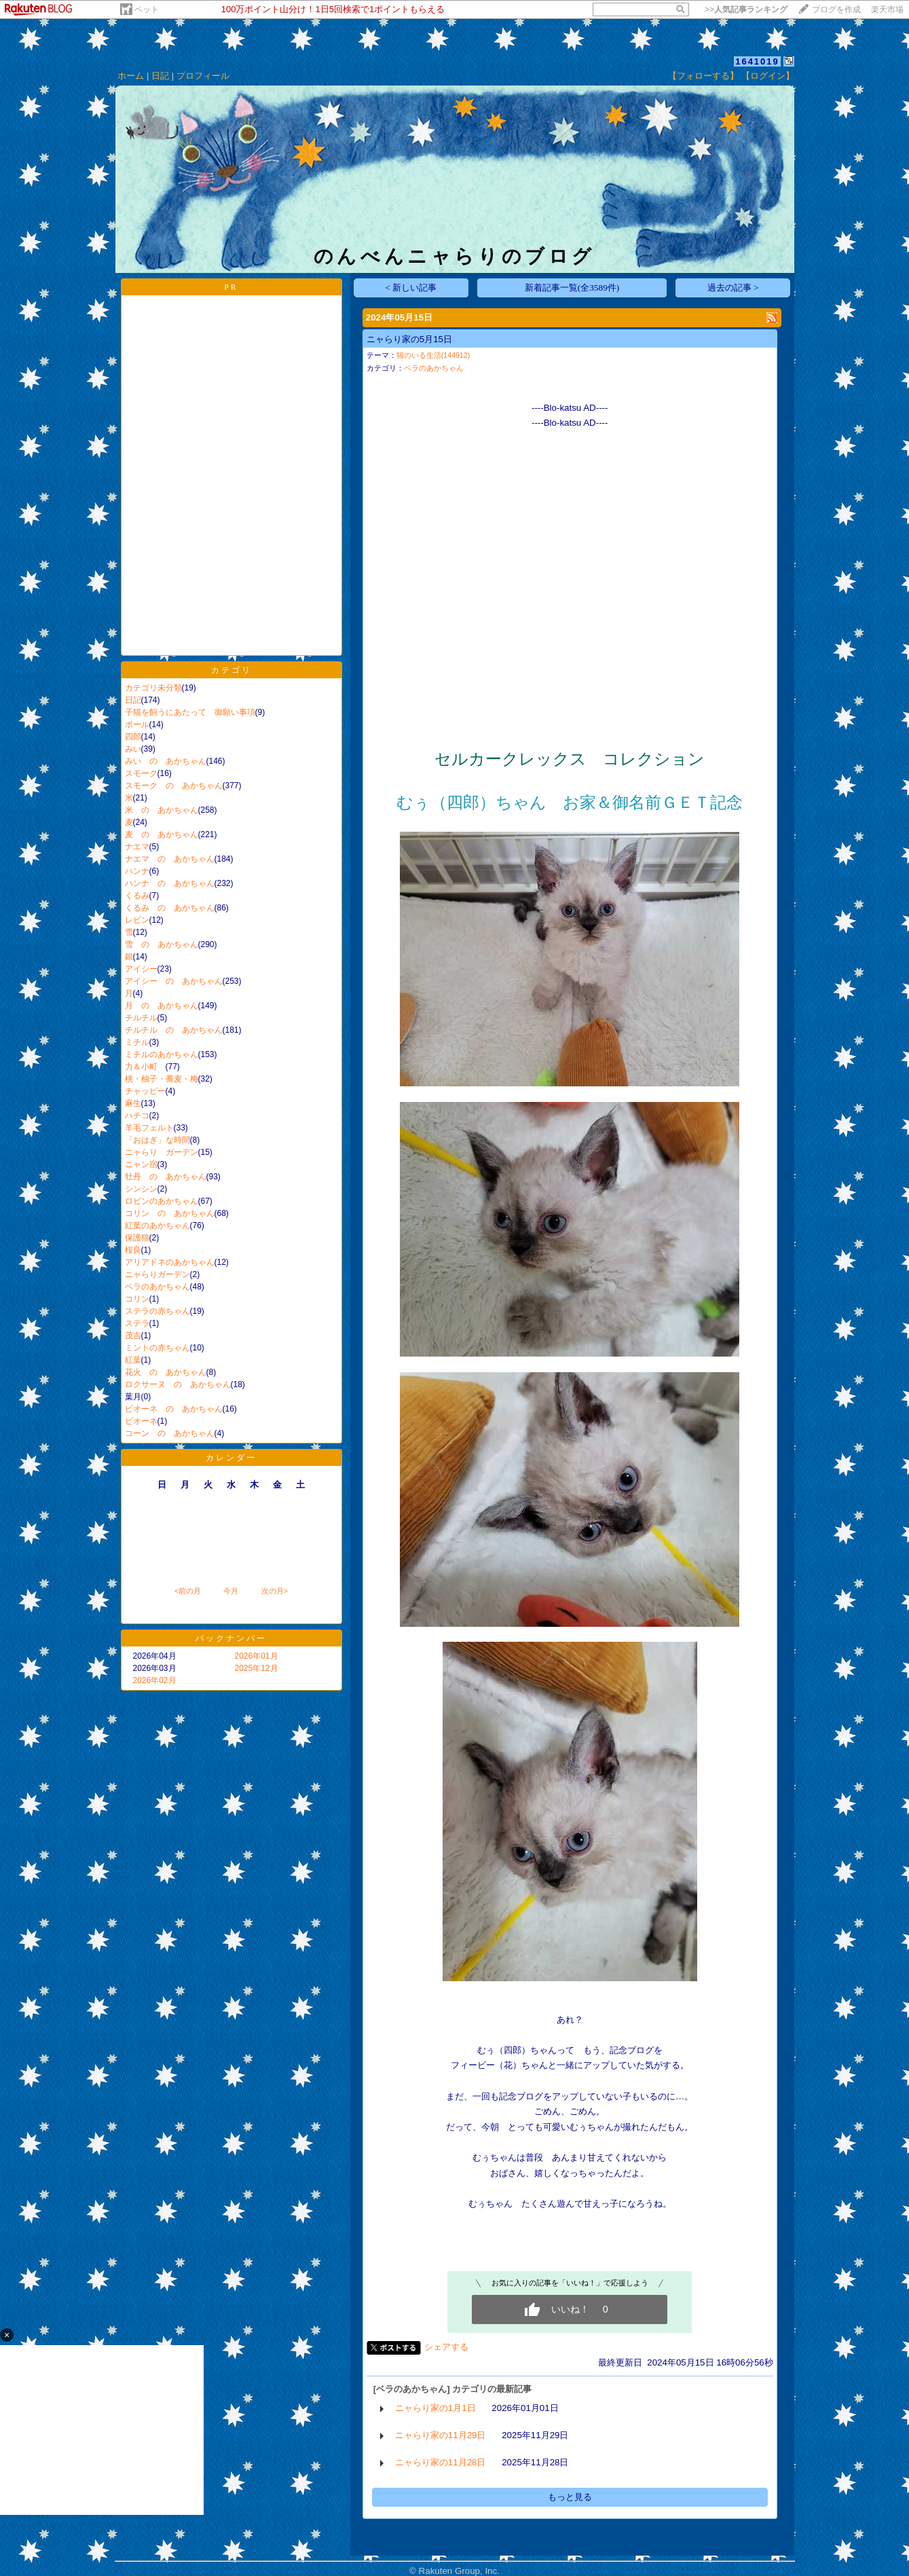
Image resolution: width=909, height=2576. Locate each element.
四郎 (133, 736)
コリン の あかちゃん (170, 1213)
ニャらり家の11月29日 (440, 2435)
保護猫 (137, 1238)
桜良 (133, 1250)
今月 (230, 1591)
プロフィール (203, 76)
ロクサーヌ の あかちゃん (178, 1384)
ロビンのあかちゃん (161, 1201)
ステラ (137, 1323)
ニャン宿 (141, 1164)
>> (746, 9)
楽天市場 (887, 9)
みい (133, 749)
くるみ (137, 895)
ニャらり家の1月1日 (435, 2408)
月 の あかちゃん (161, 1005)
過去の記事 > (733, 287)
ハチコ (137, 1115)
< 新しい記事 (411, 287)
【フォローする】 (703, 76)
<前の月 (187, 1591)
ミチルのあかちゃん (161, 1054)
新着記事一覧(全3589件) (572, 287)
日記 (160, 76)
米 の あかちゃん (161, 810)
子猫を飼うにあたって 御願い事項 (190, 712)
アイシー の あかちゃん (174, 981)
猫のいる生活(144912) (433, 355)
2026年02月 (155, 1680)
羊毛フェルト (149, 1128)
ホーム (130, 76)
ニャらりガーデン (157, 1274)
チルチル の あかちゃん (174, 1030)
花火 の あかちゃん (165, 1372)
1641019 (757, 61)
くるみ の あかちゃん (170, 908)
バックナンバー (231, 1638)
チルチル (141, 1018)
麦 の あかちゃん (161, 834)
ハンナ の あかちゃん (170, 883)
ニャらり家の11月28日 (440, 2462)
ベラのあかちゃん (157, 1286)
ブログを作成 (836, 9)
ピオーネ (141, 1421)
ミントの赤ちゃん (157, 1348)
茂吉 (133, 1335)
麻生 (133, 1103)
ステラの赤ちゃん (157, 1311)
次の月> (274, 1591)
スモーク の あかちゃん (174, 785)
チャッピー (145, 1091)
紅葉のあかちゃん (157, 1225)
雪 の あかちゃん (161, 944)
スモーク (141, 773)
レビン (137, 920)
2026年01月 (256, 1656)
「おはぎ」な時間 (157, 1140)
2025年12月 (256, 1668)
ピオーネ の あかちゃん (174, 1409)
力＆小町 (145, 1066)
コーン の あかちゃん (170, 1433)
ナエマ (137, 846)
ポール (137, 724)
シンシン (141, 1189)
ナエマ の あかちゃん (170, 859)
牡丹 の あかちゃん (165, 1176)
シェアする (446, 2347)
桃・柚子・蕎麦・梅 (161, 1079)
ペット (146, 9)
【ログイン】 (767, 76)
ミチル (137, 1042)
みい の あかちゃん (165, 761)
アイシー (141, 969)
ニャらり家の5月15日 (409, 339)
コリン (137, 1299)
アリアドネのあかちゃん (170, 1262)
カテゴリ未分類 (153, 688)
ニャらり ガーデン (161, 1152)
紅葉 (133, 1360)
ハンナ (137, 871)
